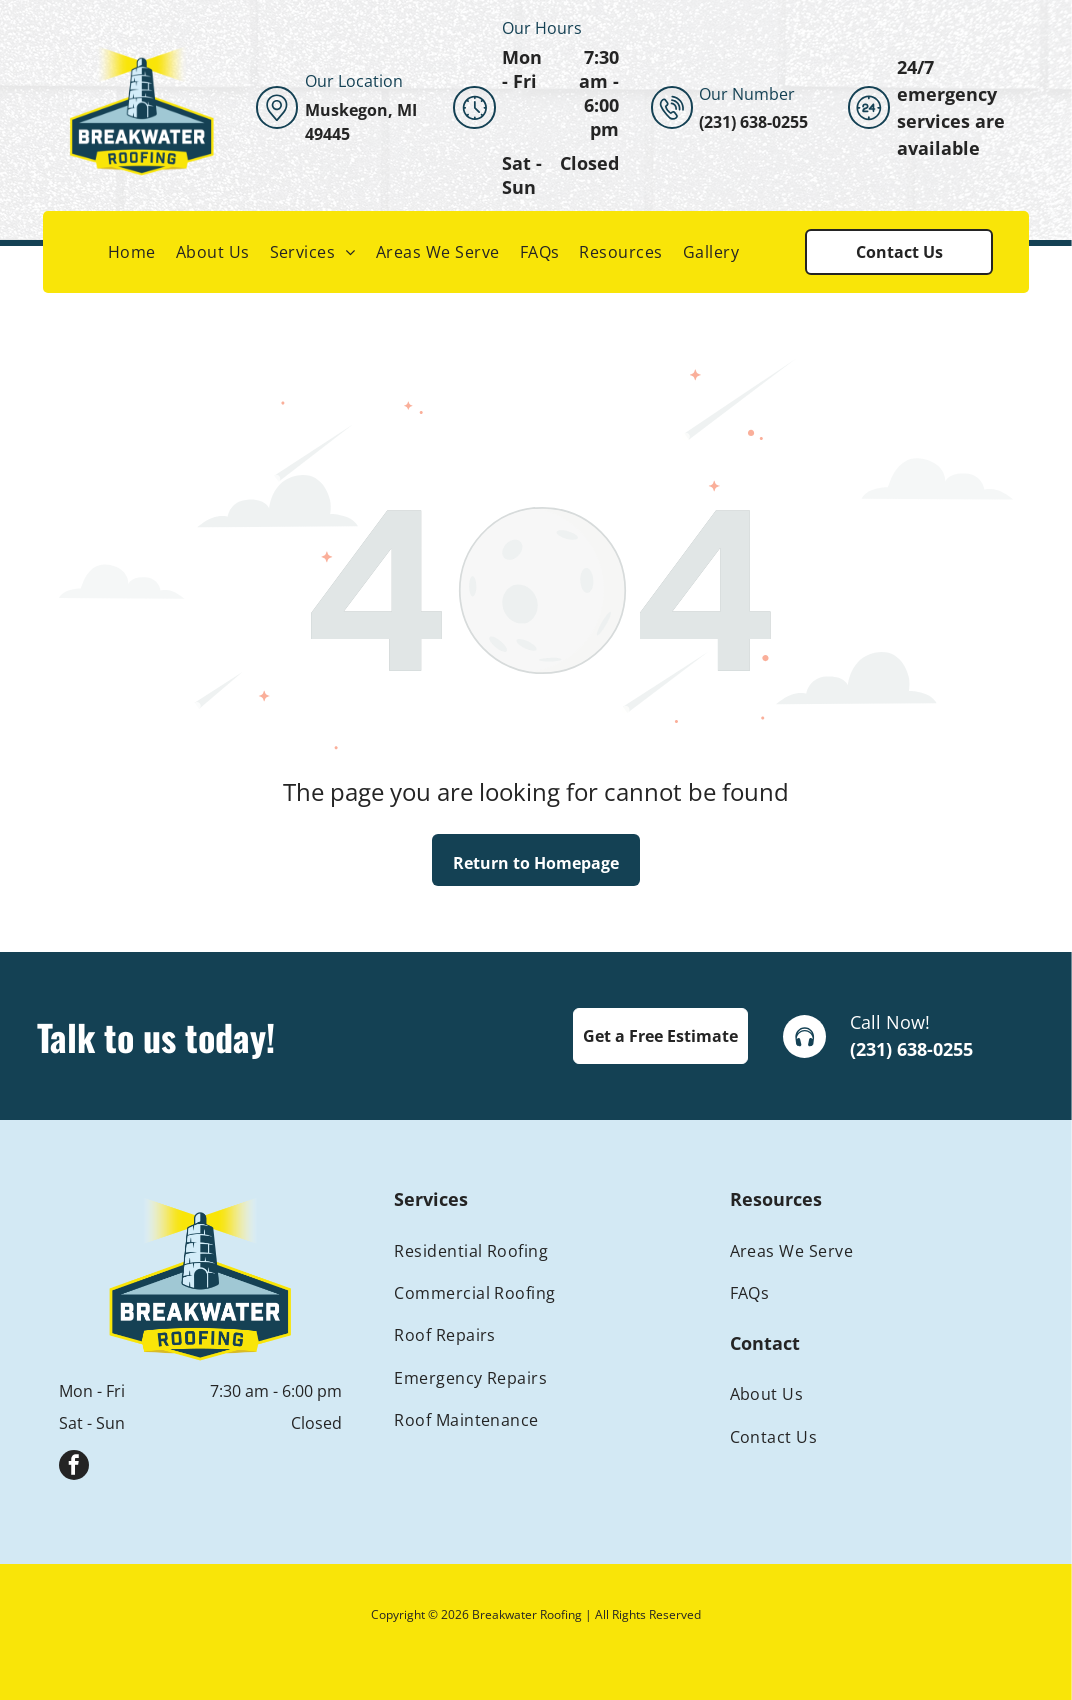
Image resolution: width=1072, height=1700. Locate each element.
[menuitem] (132, 252)
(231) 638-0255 (911, 1049)
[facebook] (74, 1467)
